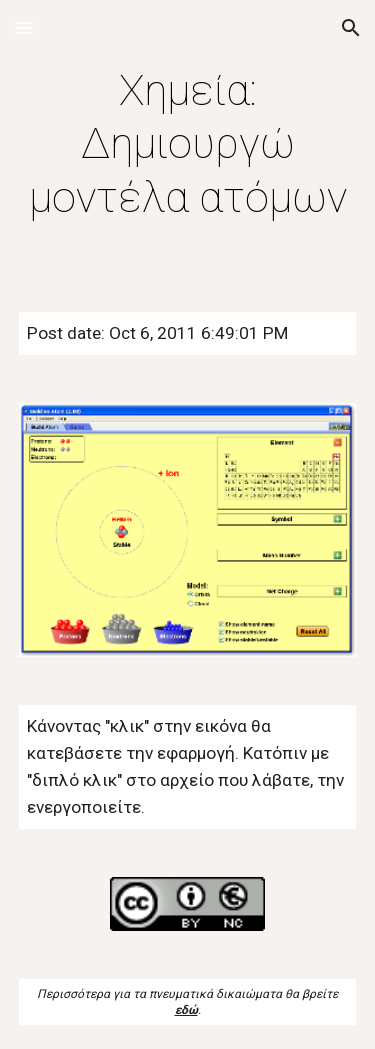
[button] (24, 27)
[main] (188, 144)
